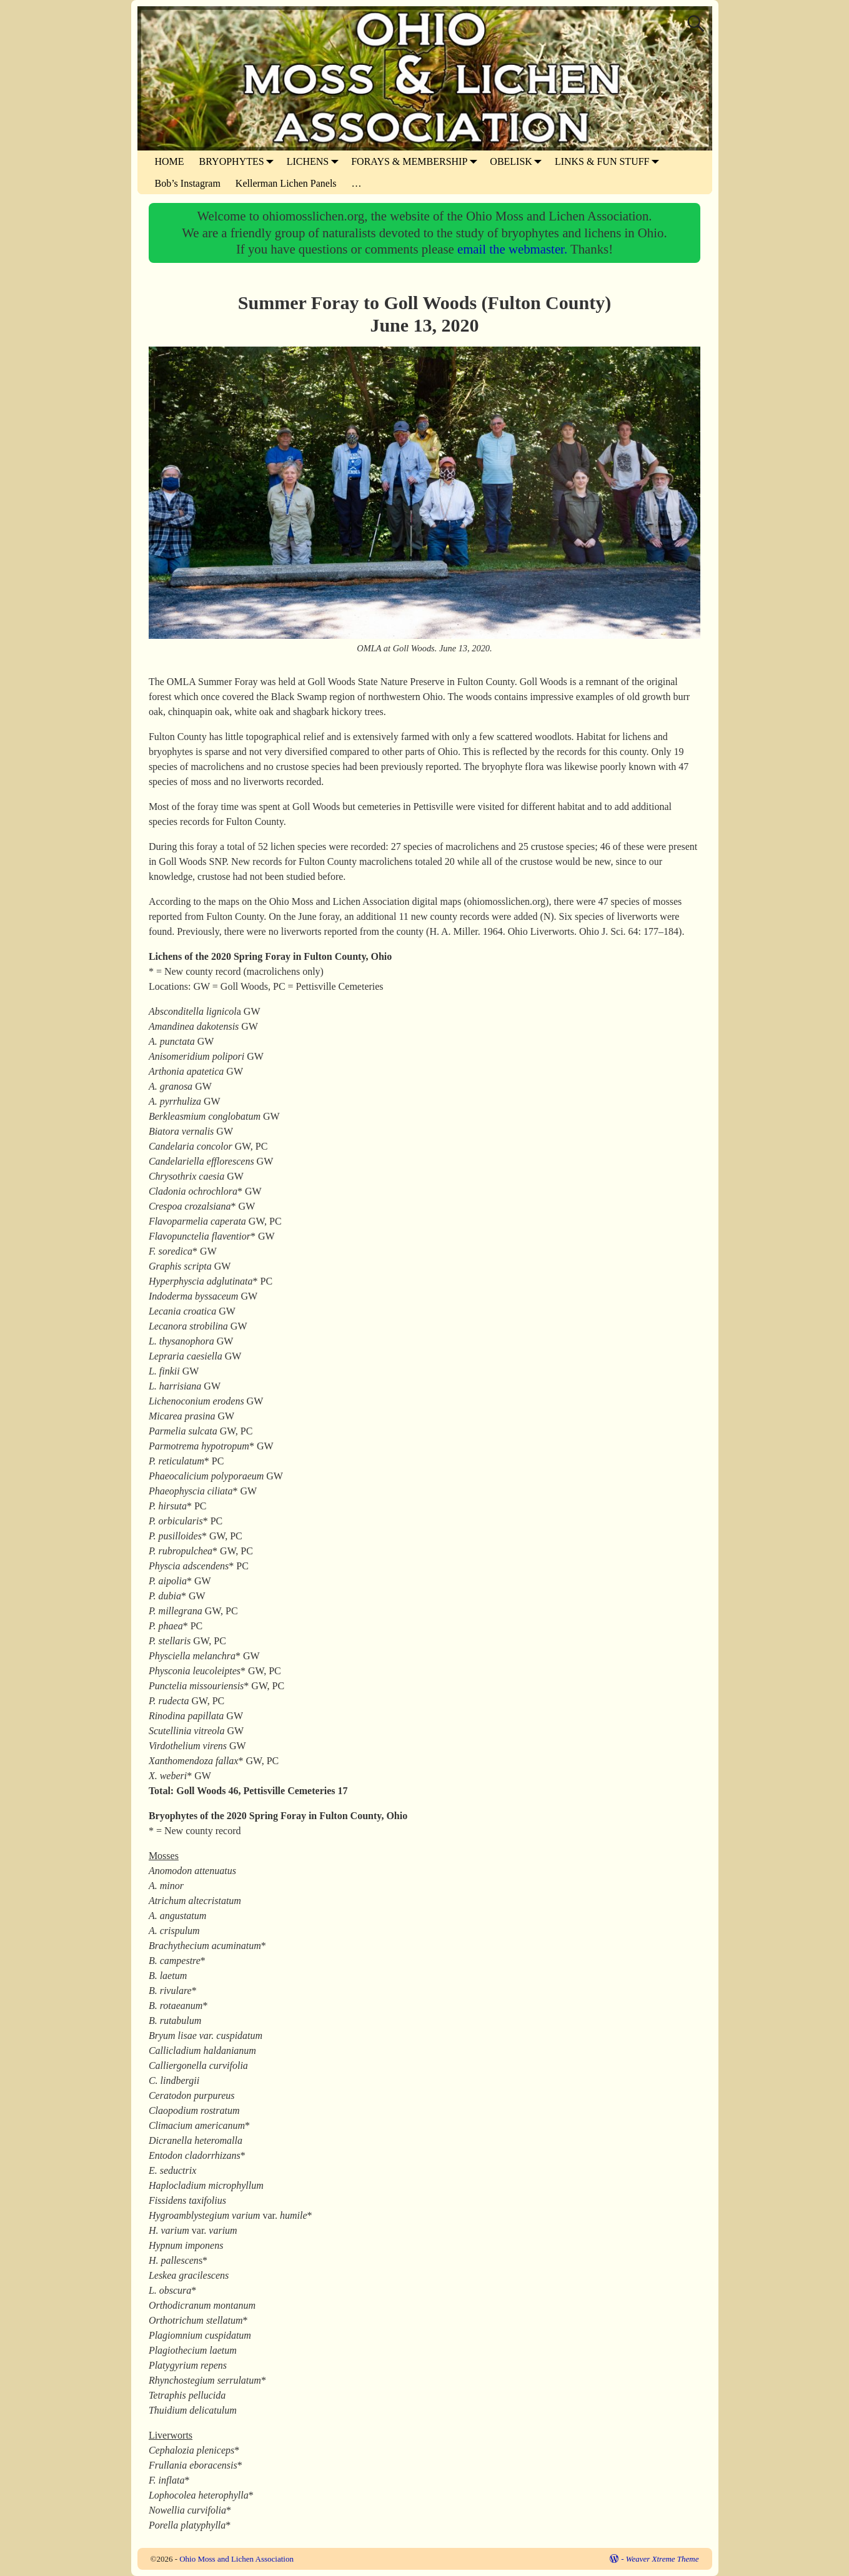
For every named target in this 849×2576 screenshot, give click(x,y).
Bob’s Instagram (188, 183)
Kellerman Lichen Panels (286, 183)
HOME (169, 161)
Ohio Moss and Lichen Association (236, 2559)
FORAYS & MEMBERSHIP (416, 161)
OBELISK (518, 161)
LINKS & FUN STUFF (610, 161)
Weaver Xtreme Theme (662, 2559)
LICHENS (315, 161)
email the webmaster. (513, 249)
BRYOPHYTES (239, 161)
